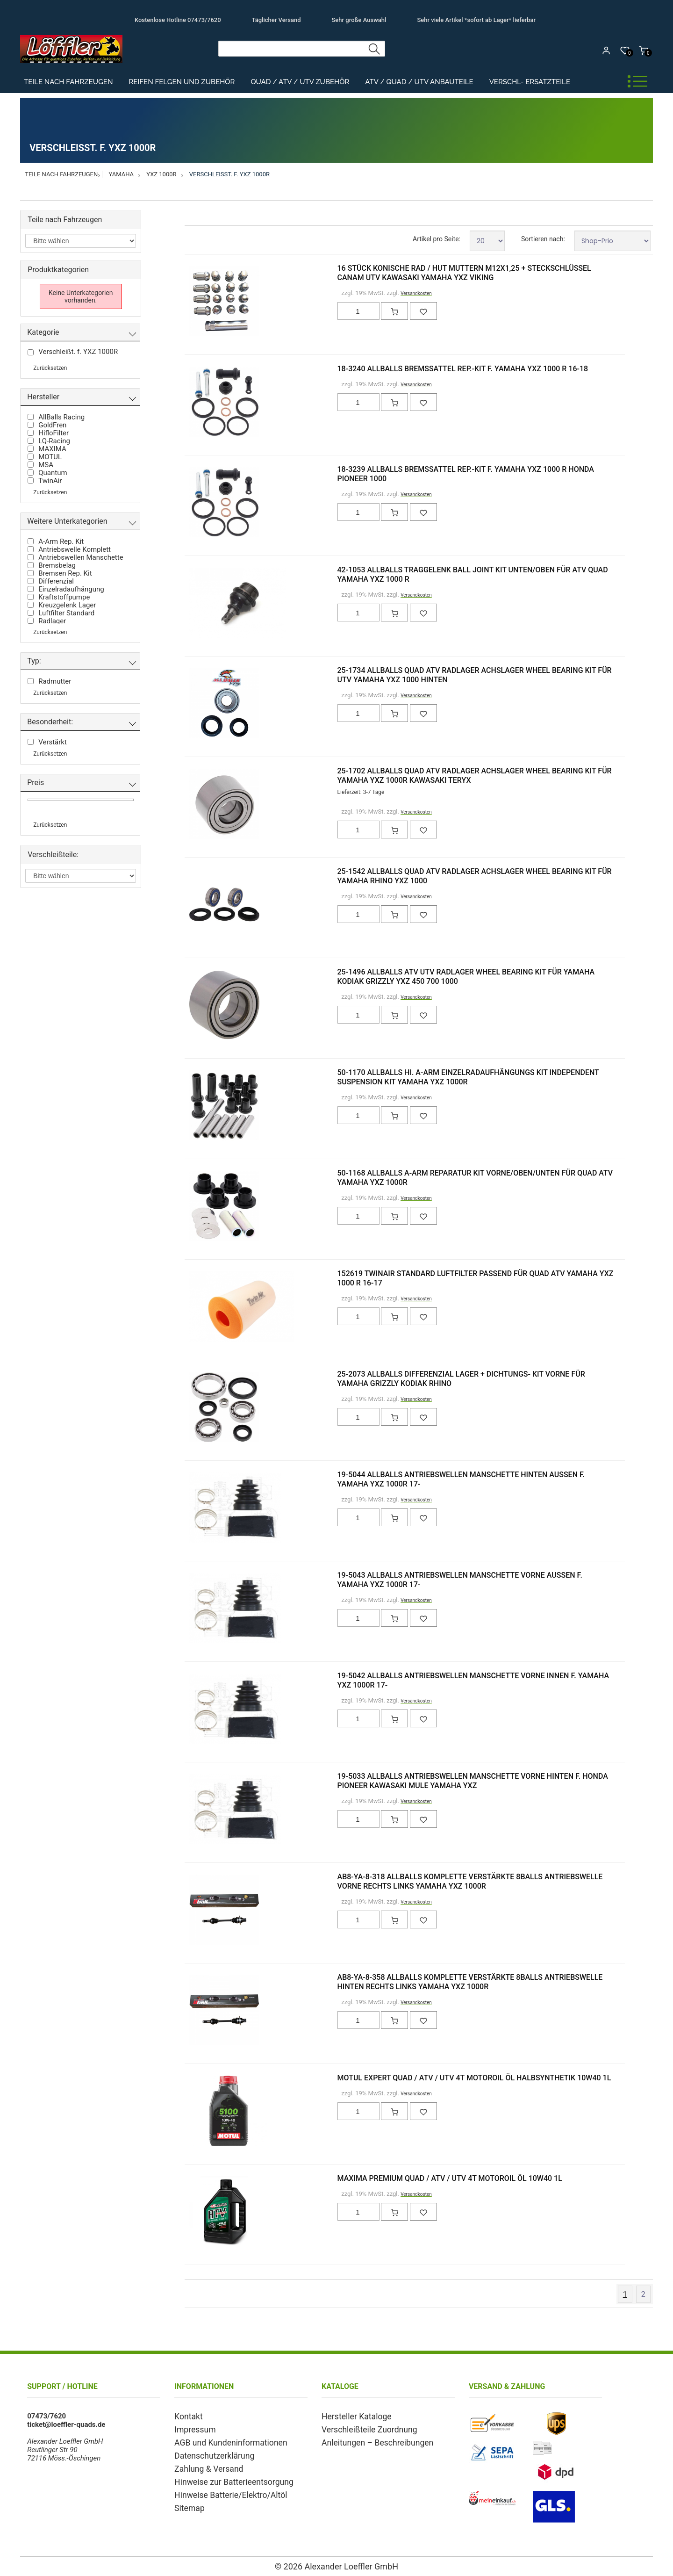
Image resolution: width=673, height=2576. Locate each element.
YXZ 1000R (161, 174)
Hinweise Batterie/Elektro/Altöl (222, 2489)
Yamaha (121, 174)
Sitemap (187, 2501)
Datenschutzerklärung (208, 2452)
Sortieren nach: (543, 239)
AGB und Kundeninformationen (222, 2440)
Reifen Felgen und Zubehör (182, 82)
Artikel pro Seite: (436, 239)
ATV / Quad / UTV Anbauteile (419, 82)
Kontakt (186, 2416)
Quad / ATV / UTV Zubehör (300, 82)
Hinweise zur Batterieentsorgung (225, 2477)
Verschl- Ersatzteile (529, 82)
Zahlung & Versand (203, 2465)
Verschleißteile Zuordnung (362, 2428)
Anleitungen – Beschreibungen (369, 2440)
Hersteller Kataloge (351, 2416)
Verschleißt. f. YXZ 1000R (229, 174)
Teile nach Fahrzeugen (68, 82)
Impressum (191, 2428)
